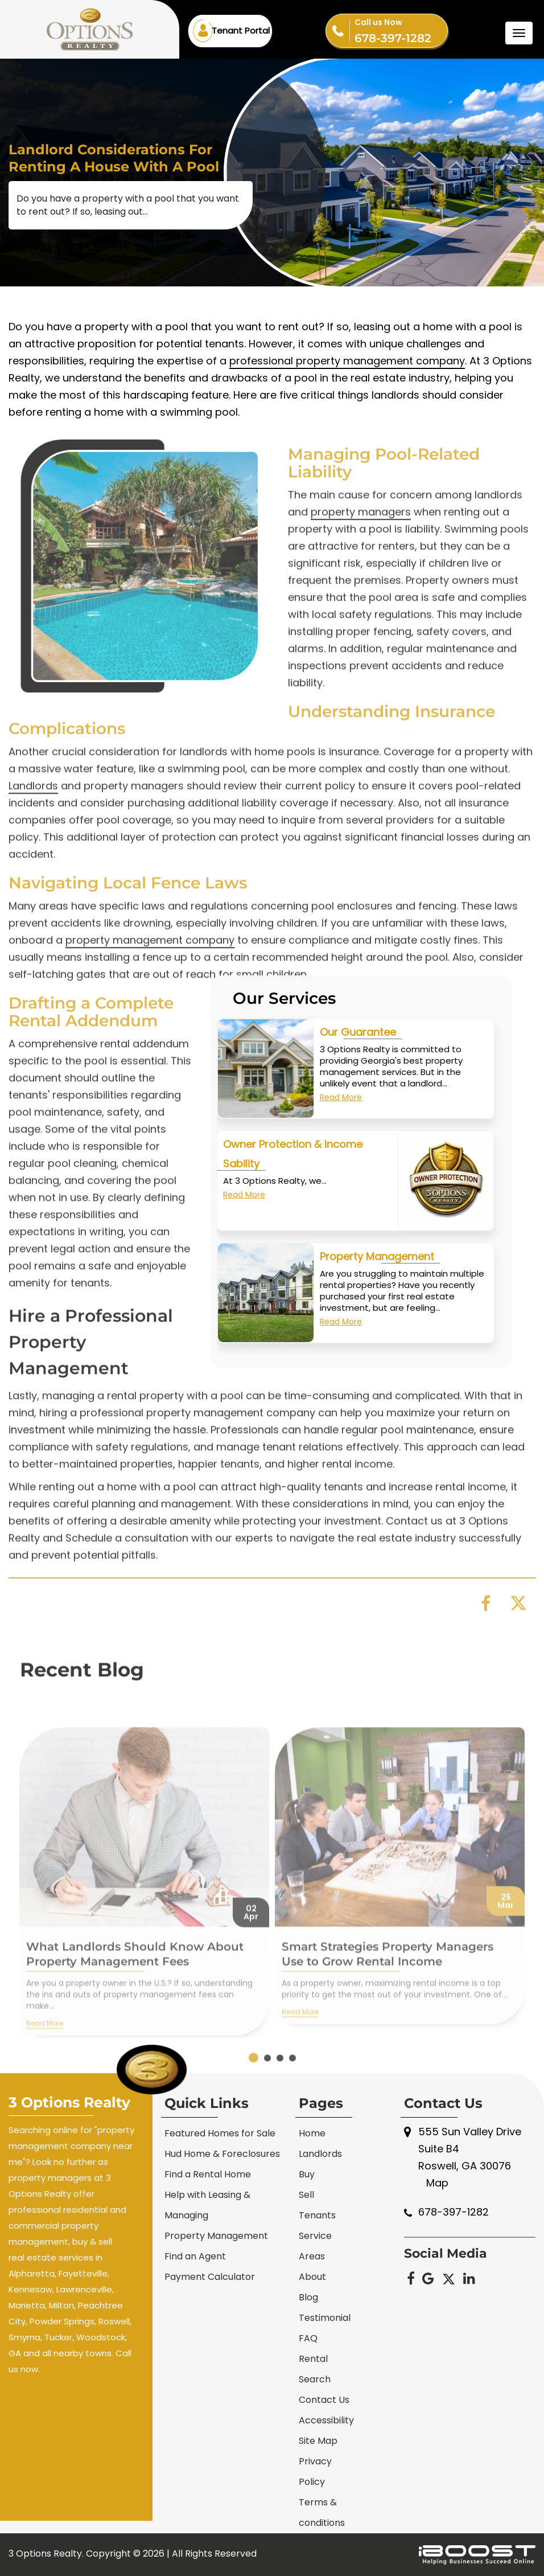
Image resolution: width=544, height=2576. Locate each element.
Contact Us (324, 2399)
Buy (307, 2174)
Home (312, 2133)
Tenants (317, 2215)
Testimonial (325, 2317)
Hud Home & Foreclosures (222, 2153)
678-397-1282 (401, 29)
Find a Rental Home (207, 2174)
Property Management (377, 1264)
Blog (308, 2297)
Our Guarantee (358, 1039)
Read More (341, 1104)
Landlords (320, 2153)
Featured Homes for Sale (219, 2133)
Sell (306, 2194)
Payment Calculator (209, 2276)
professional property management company (347, 375)
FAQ (308, 2338)
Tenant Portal (241, 30)
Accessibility (326, 2420)
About (312, 2276)
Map (437, 2183)
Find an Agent (195, 2256)
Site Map (318, 2440)
